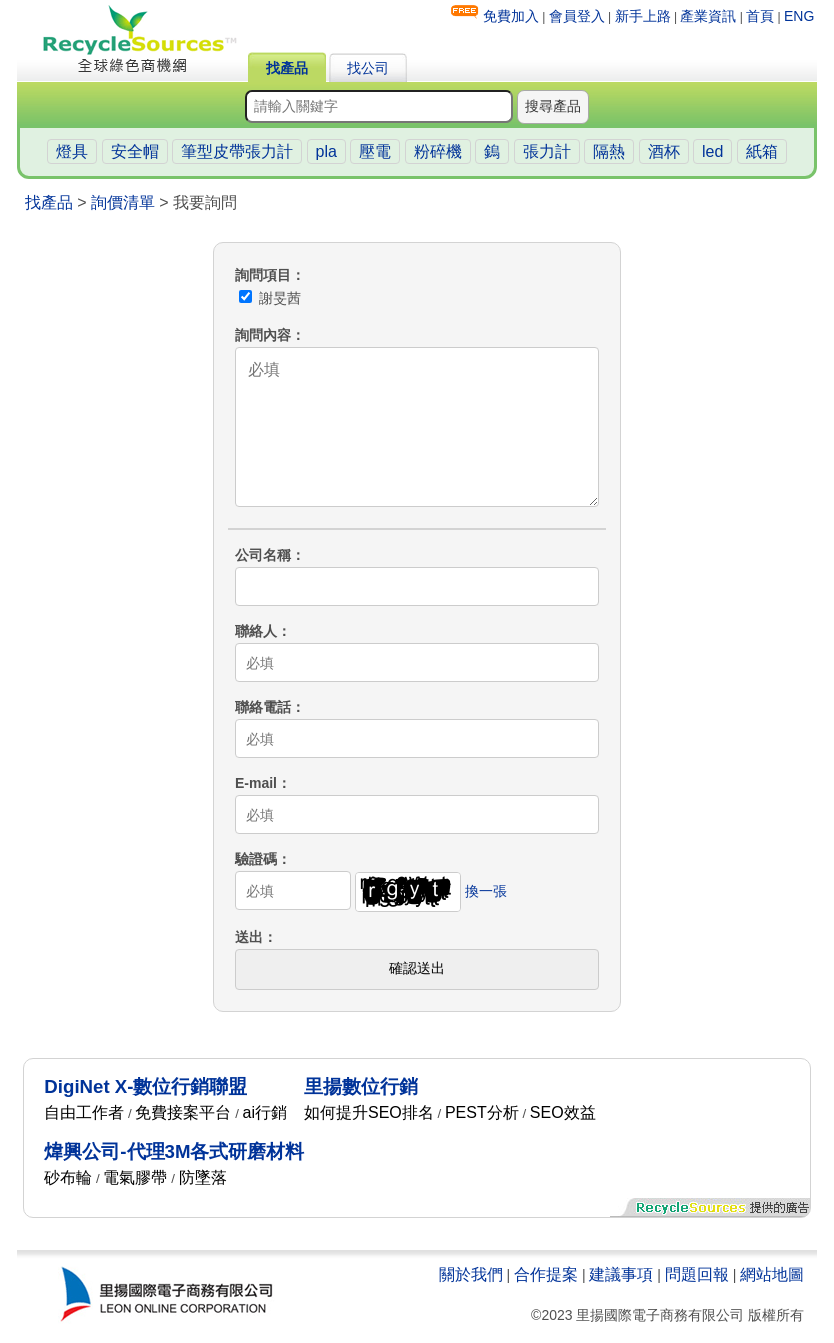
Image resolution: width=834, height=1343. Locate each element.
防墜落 (203, 1177)
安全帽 (135, 151)
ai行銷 (265, 1112)
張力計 (547, 151)
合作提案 (546, 1274)
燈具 (72, 151)
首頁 (760, 16)
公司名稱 (263, 555)
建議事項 (621, 1274)
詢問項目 (263, 275)
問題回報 (697, 1274)
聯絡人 (256, 631)
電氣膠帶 (135, 1177)
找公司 (368, 68)
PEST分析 (482, 1112)
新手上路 (643, 16)
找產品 (287, 68)
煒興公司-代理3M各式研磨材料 (174, 1151)
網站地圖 (772, 1274)
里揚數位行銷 (361, 1086)
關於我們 (471, 1274)
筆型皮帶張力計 (237, 151)
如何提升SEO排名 (369, 1112)
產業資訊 (708, 16)
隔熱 (609, 151)
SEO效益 (563, 1112)
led (712, 151)
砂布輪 (68, 1177)
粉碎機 (438, 151)
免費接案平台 (183, 1112)
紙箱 (762, 151)
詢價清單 (123, 202)
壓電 (375, 151)
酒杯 (664, 151)
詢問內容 (263, 335)
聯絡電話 (263, 707)
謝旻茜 (270, 298)
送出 (249, 937)
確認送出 (417, 968)
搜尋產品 (553, 106)
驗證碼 (256, 859)
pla (326, 151)
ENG (799, 16)
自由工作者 (84, 1112)
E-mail (256, 783)
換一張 (486, 891)
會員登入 (577, 16)
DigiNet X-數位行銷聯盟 (145, 1086)
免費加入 (511, 16)
